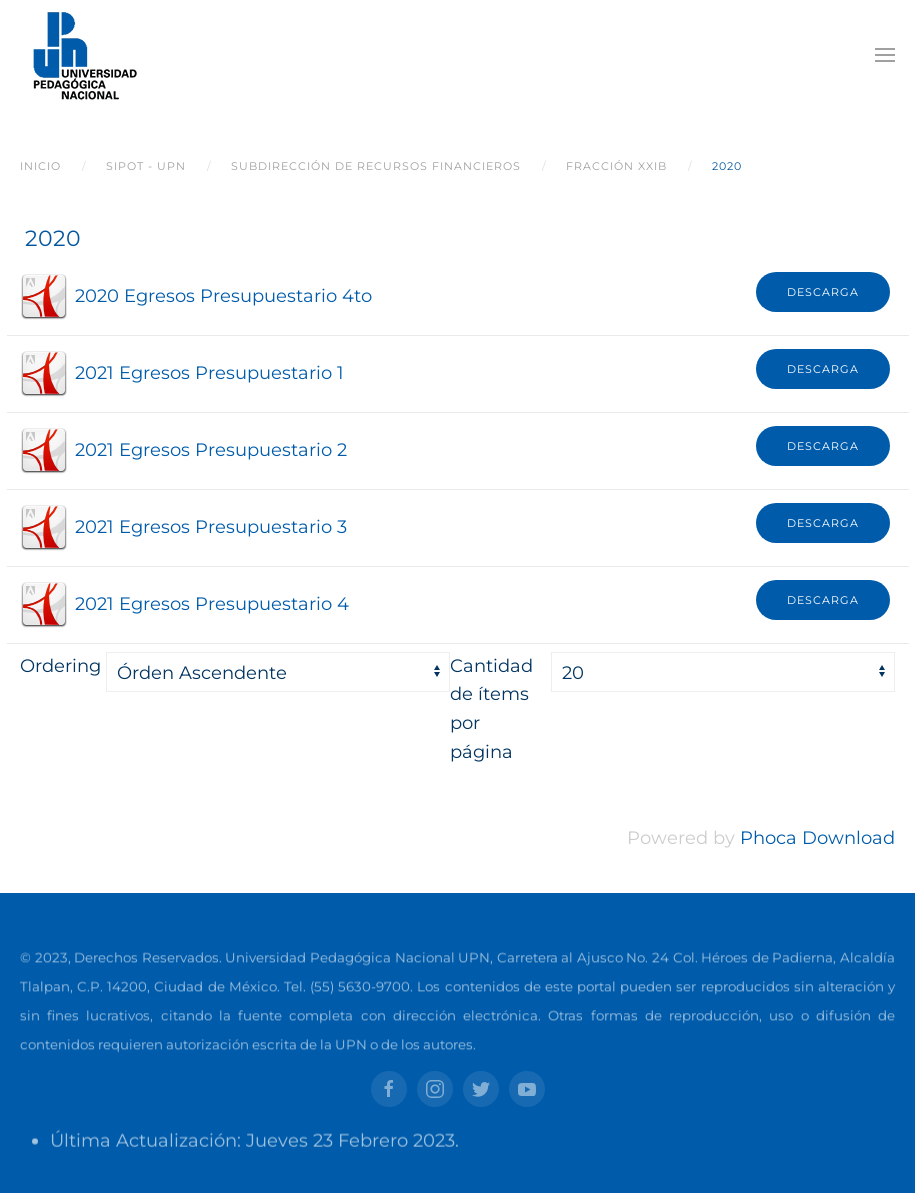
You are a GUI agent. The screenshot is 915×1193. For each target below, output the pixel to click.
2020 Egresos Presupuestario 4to (223, 296)
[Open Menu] (885, 55)
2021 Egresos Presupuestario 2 (211, 450)
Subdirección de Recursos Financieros (376, 166)
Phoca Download (817, 838)
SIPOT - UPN (146, 166)
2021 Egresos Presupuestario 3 (211, 527)
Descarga (823, 292)
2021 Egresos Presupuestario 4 (212, 604)
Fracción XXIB (616, 166)
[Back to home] (81, 55)
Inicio (40, 166)
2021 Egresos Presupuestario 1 (209, 373)
